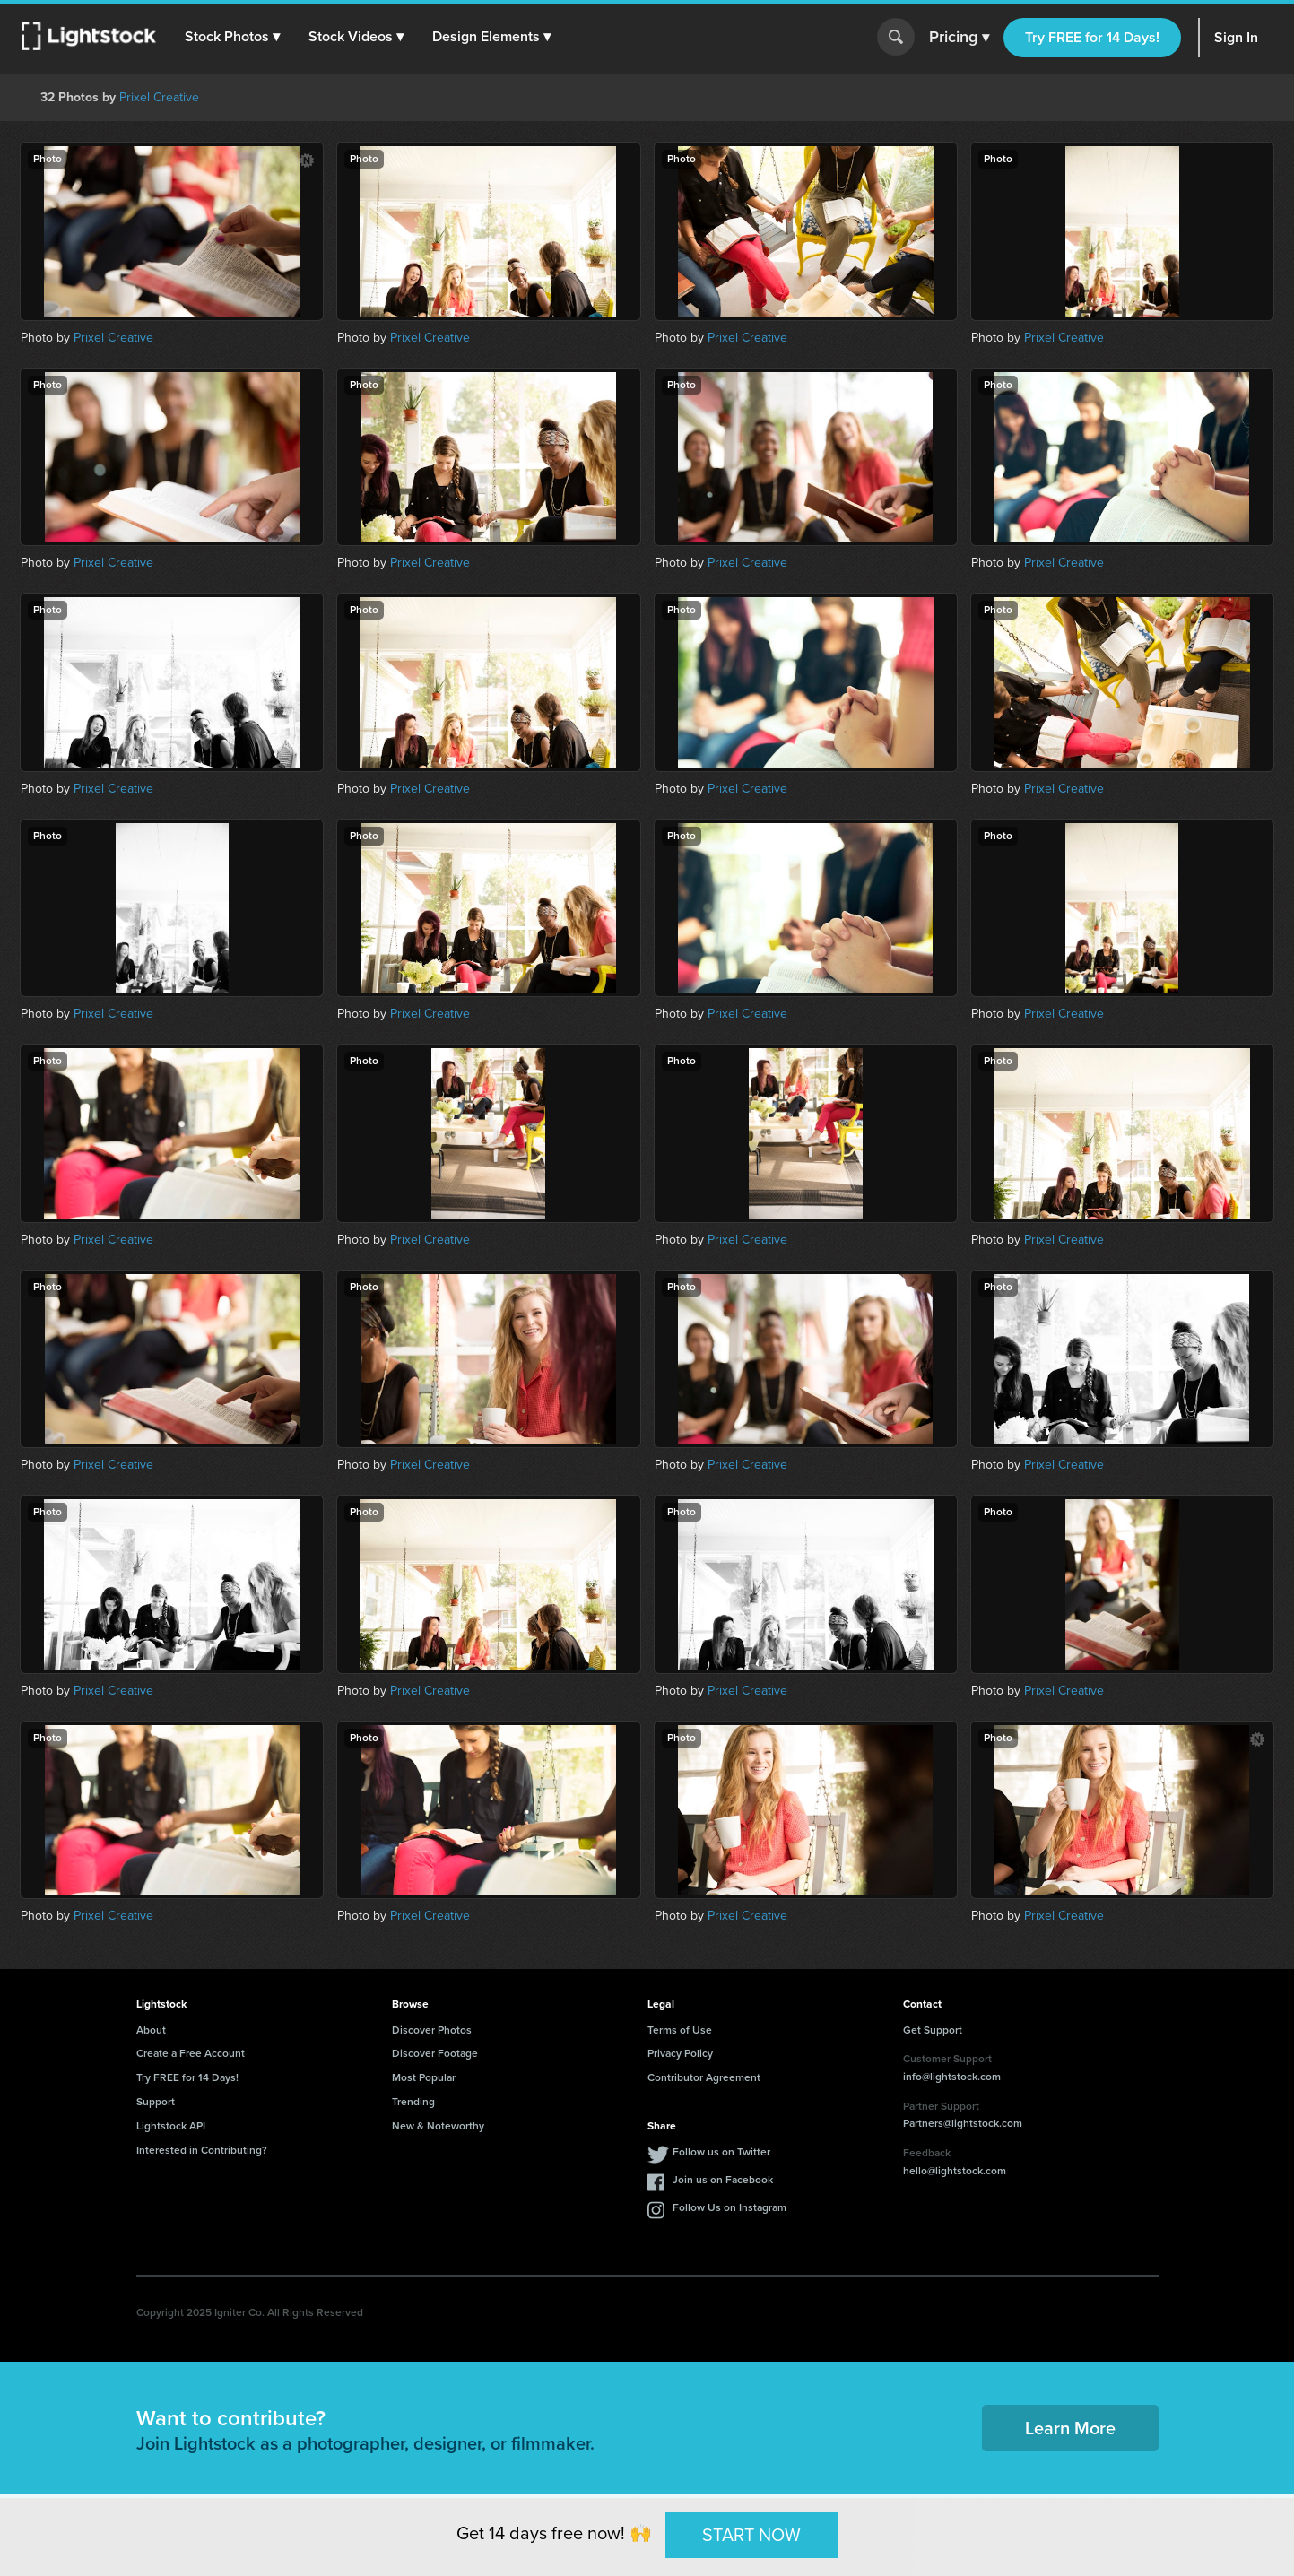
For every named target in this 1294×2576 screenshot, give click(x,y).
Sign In (1236, 37)
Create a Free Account (190, 2053)
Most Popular (424, 2077)
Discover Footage (435, 2053)
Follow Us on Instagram (729, 2207)
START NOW (751, 2534)
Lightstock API (170, 2126)
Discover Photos (432, 2030)
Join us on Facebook (723, 2180)
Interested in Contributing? (201, 2150)
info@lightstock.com (952, 2077)
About (151, 2030)
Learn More (1070, 2428)
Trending (413, 2102)
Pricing (959, 37)
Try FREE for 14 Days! (1092, 37)
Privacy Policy (680, 2053)
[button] (232, 37)
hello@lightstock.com (954, 2171)
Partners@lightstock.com (962, 2123)
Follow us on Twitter (721, 2152)
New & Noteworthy (438, 2126)
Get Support (932, 2030)
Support (155, 2102)
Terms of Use (679, 2030)
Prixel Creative (159, 97)
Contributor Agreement (703, 2077)
